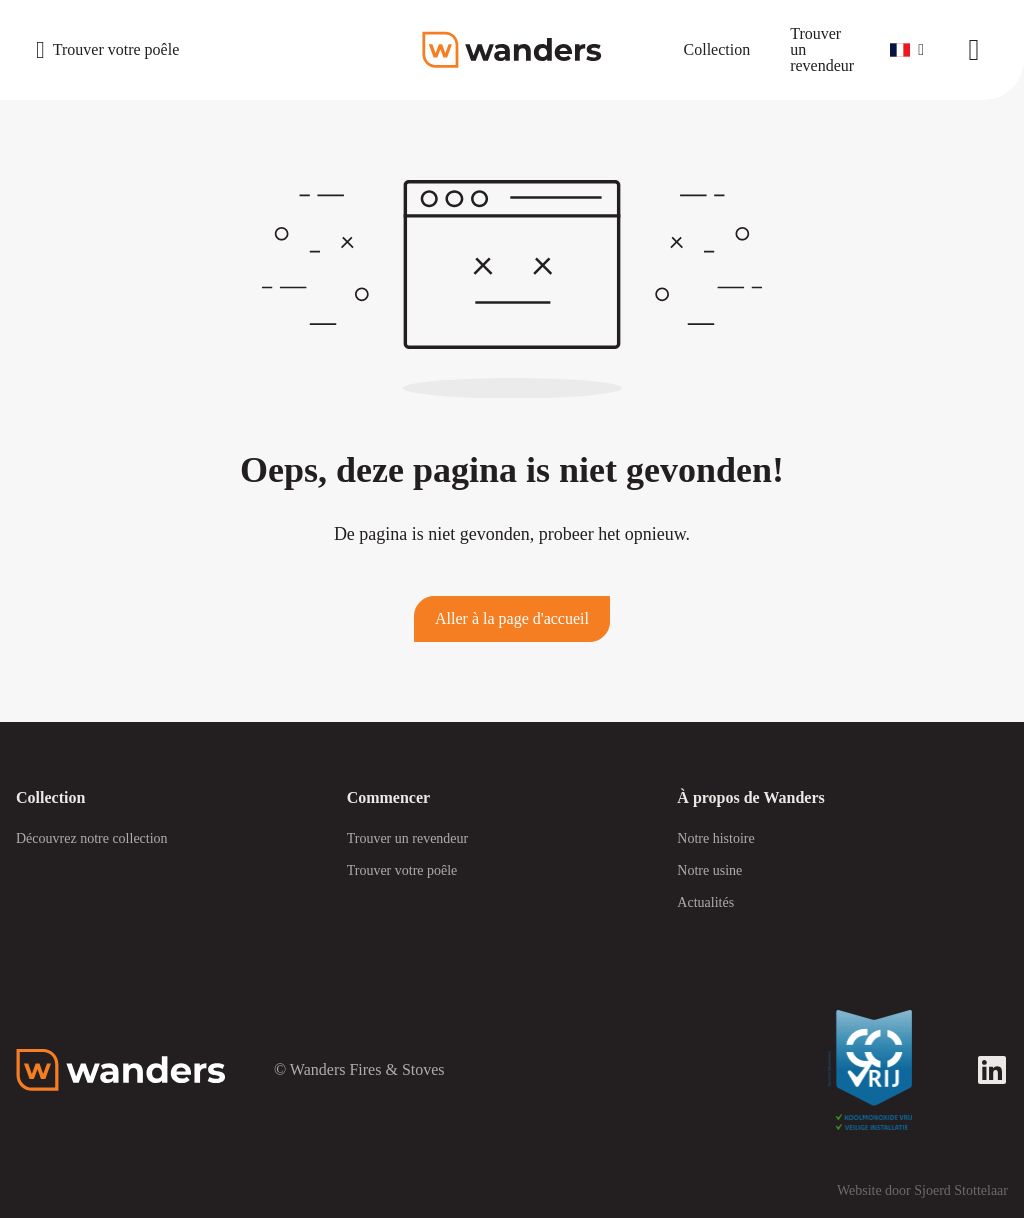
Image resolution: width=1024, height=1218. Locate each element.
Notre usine (709, 870)
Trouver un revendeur (408, 838)
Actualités (705, 902)
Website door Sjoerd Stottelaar (922, 1190)
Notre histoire (715, 838)
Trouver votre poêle (402, 870)
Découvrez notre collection (92, 838)
